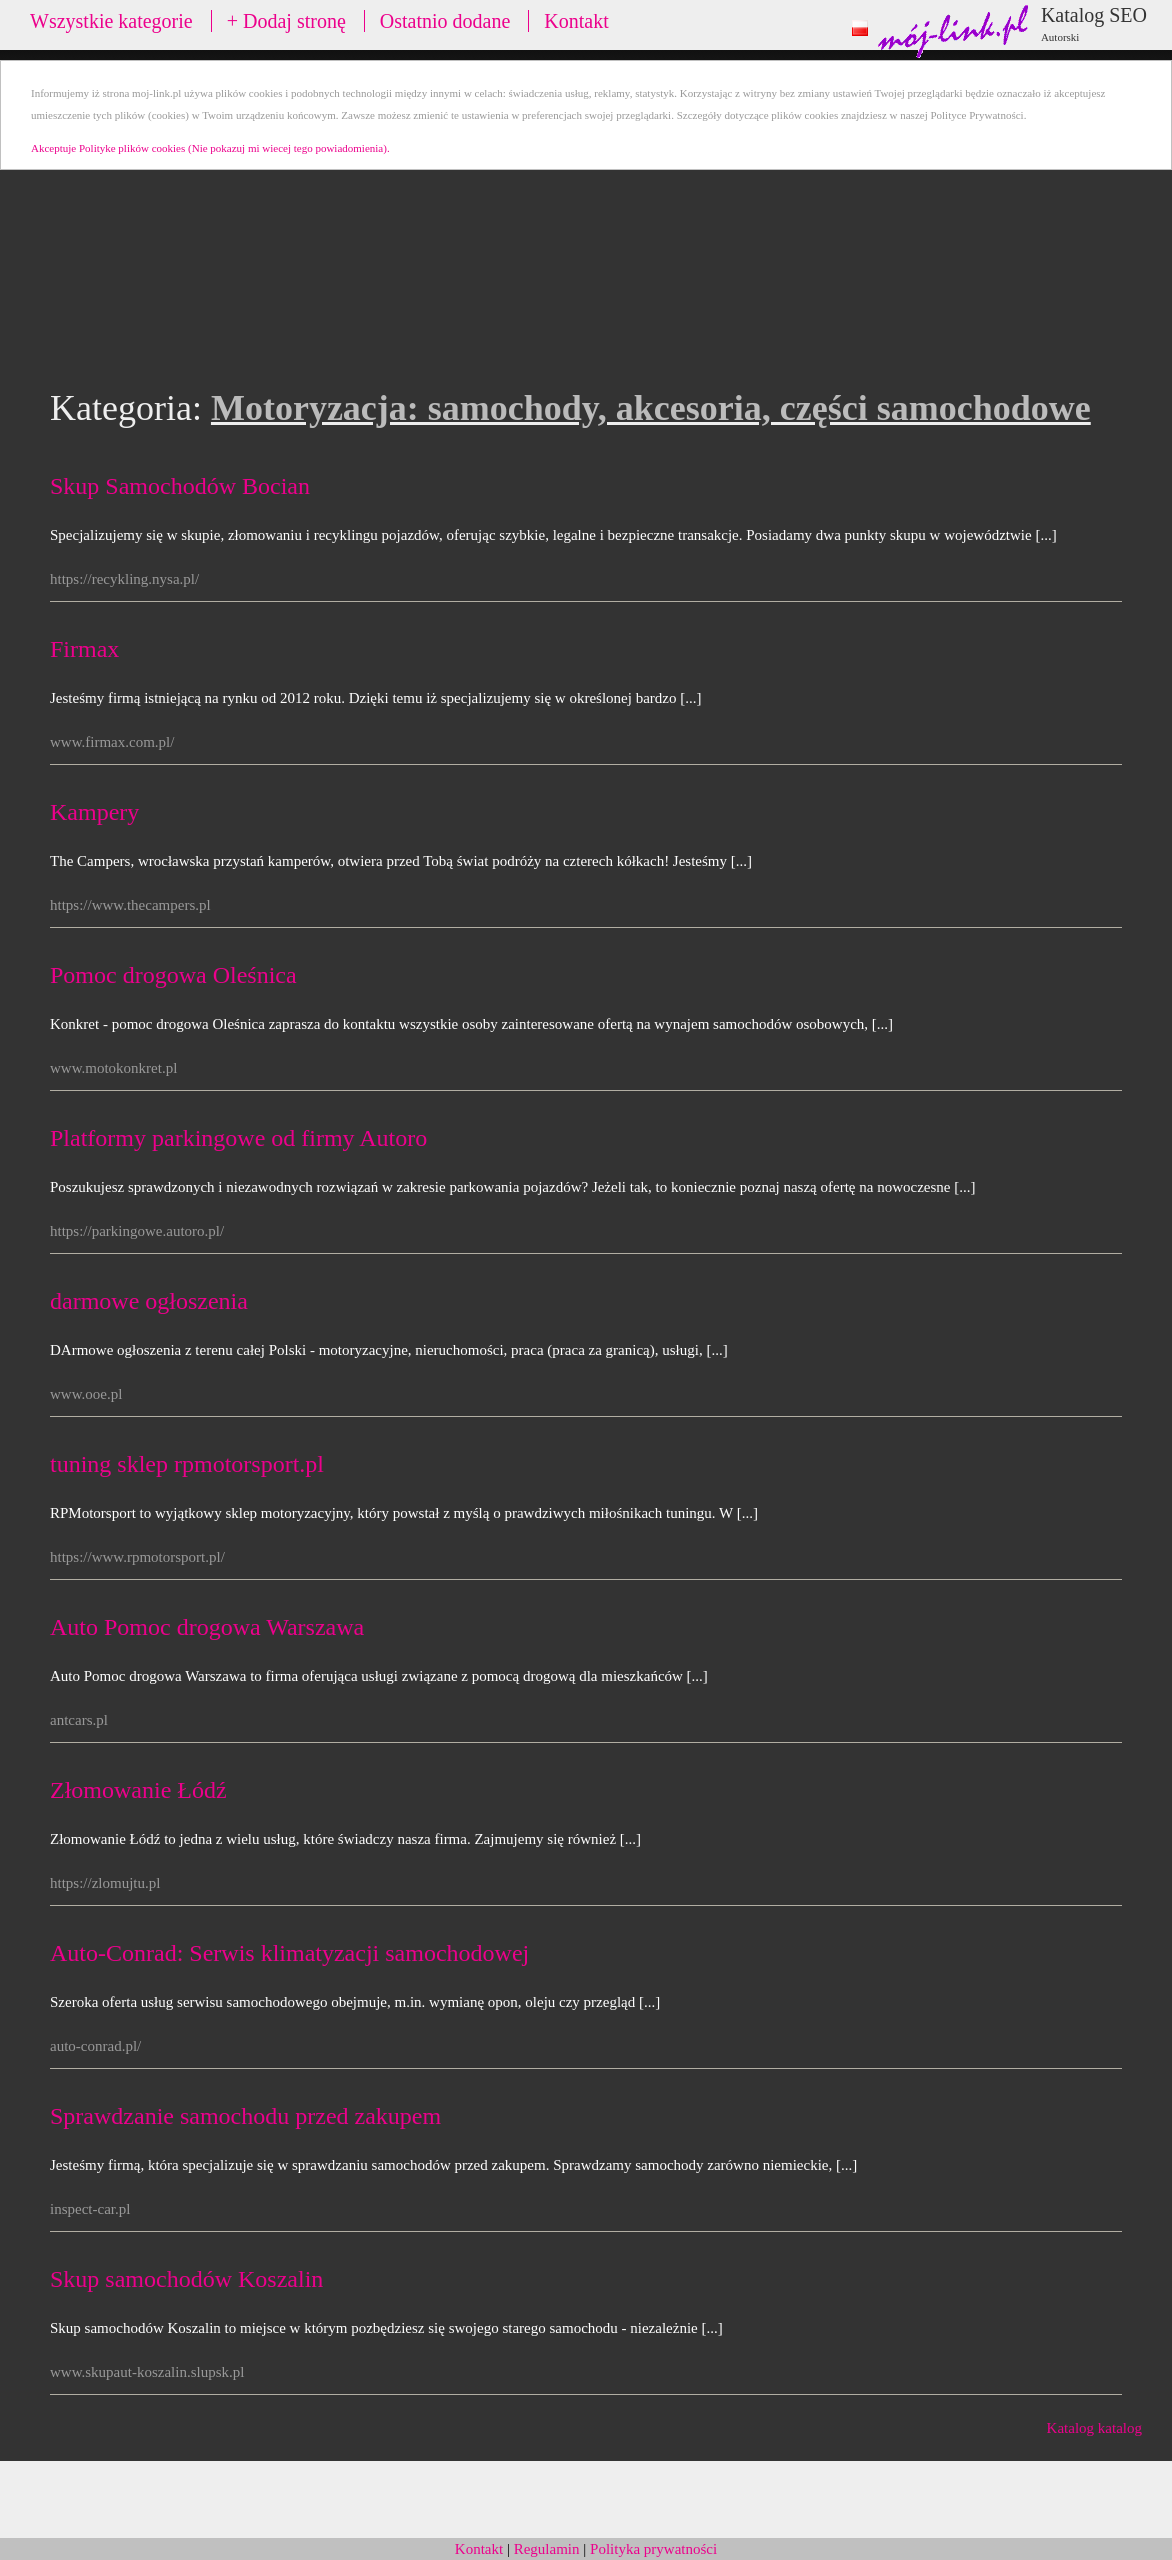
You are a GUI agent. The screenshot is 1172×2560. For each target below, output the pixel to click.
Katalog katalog (1094, 2428)
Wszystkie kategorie (111, 21)
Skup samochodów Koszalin (186, 2279)
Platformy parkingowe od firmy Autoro (238, 1138)
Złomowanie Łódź (138, 1790)
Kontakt (576, 21)
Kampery (94, 812)
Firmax (84, 649)
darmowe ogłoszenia (149, 1301)
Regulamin (547, 2549)
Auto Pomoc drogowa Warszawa (207, 1627)
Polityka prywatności (653, 2549)
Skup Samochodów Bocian (180, 486)
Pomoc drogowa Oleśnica (173, 975)
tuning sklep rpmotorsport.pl (187, 1464)
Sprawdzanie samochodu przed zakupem (245, 2116)
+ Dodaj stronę (286, 21)
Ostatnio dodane (445, 21)
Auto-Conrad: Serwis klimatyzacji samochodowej (289, 1953)
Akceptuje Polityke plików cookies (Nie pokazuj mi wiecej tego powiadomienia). (210, 148)
